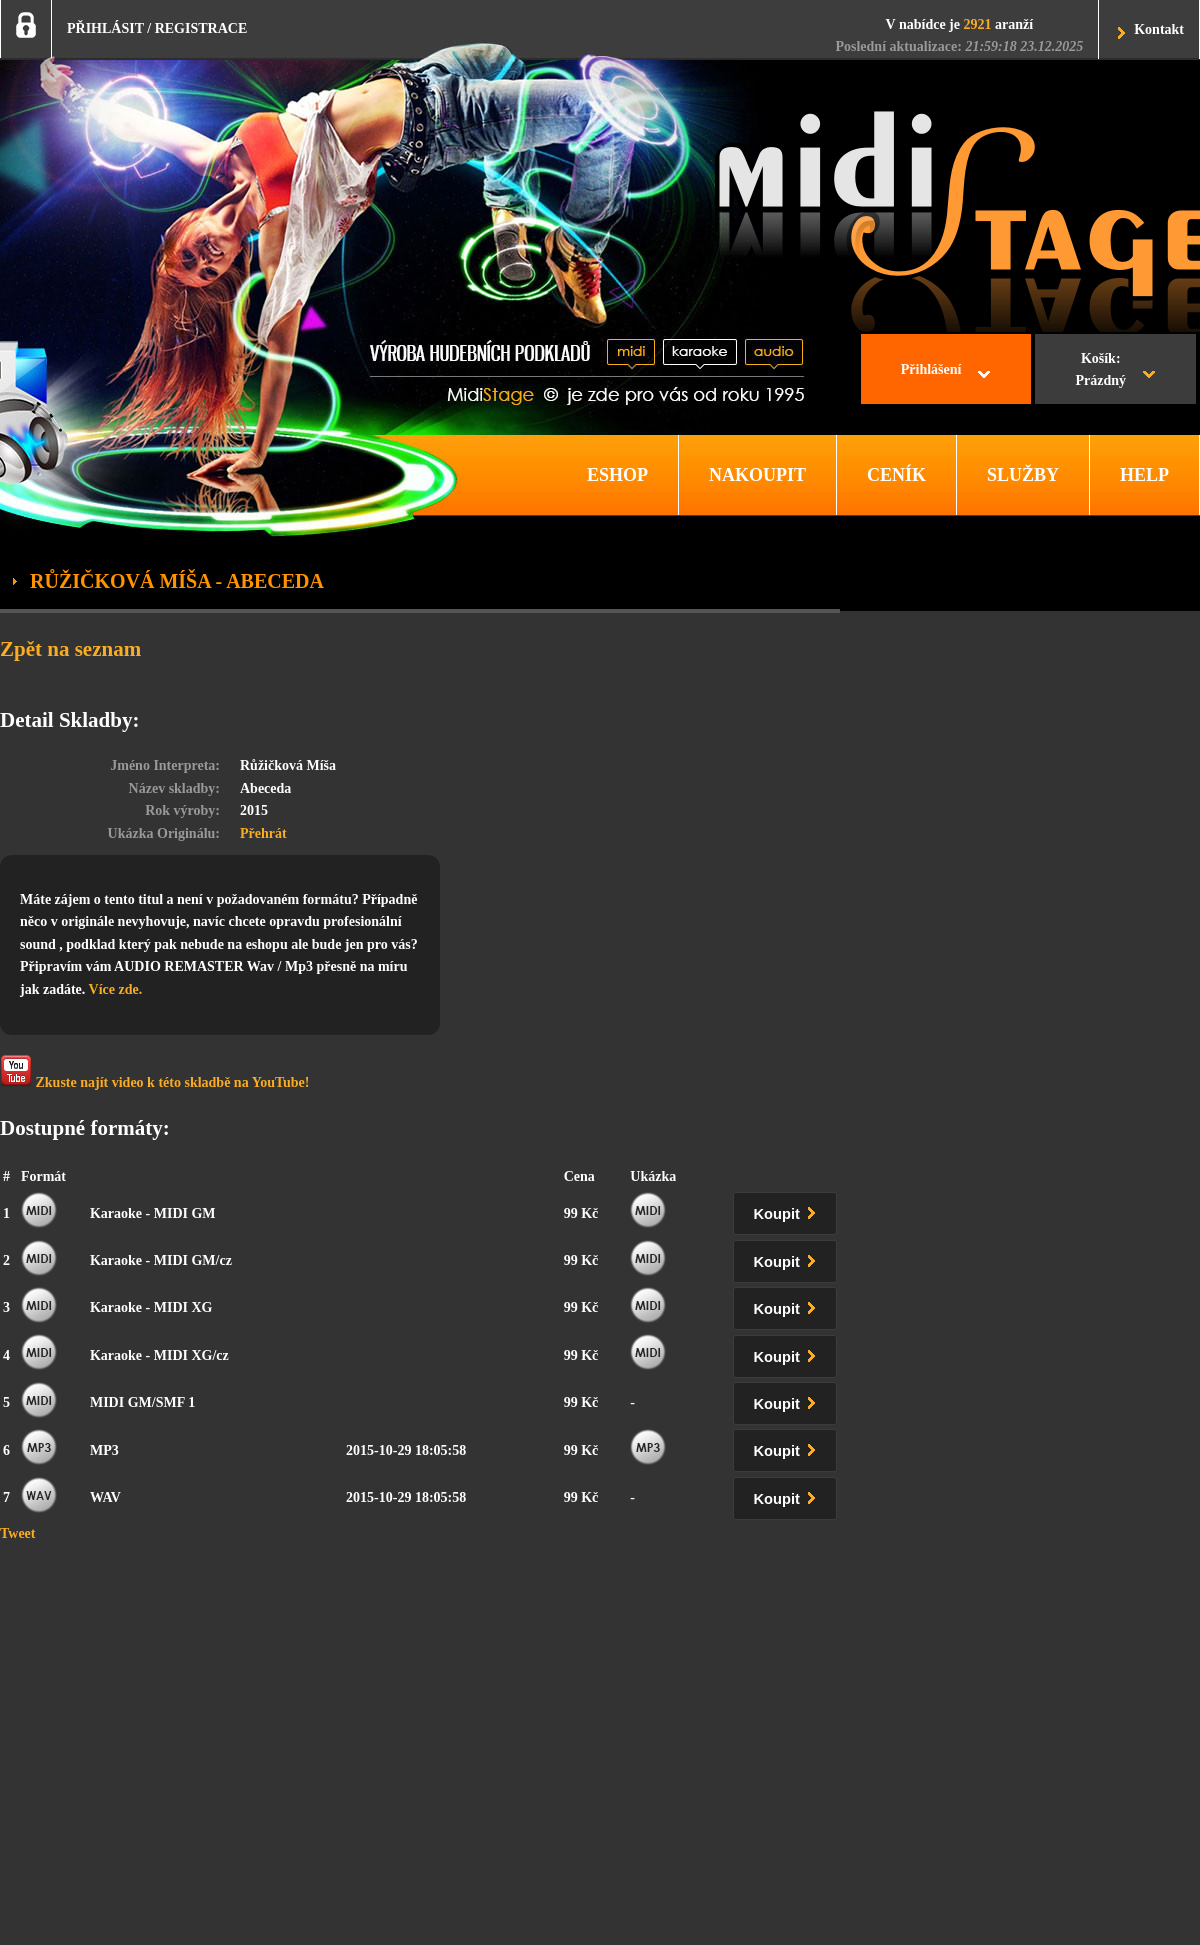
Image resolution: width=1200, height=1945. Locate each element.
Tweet (18, 1533)
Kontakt (1159, 29)
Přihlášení (931, 369)
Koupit (789, 1210)
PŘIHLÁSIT (105, 28)
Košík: (1100, 372)
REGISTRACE (201, 28)
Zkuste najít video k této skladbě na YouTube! (154, 1072)
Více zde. (116, 989)
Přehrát (263, 833)
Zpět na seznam (70, 649)
